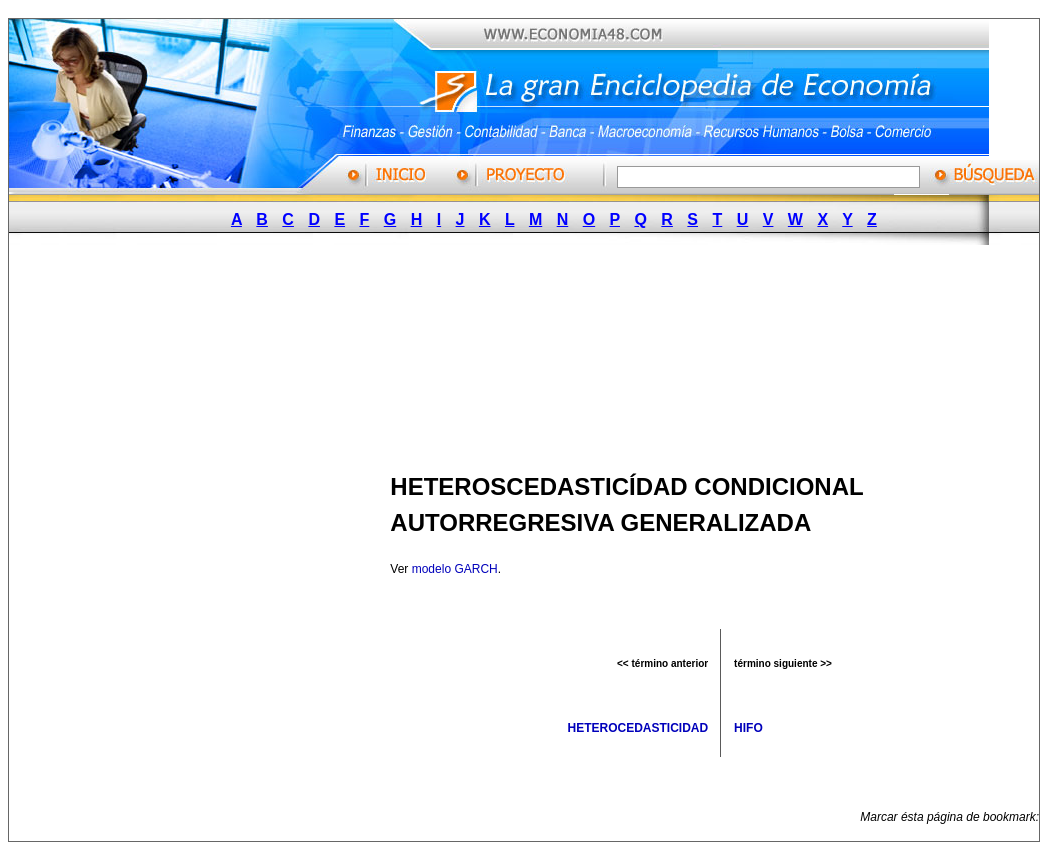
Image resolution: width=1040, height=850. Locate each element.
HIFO (748, 728)
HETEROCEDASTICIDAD (638, 728)
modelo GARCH (455, 569)
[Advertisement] (262, 353)
